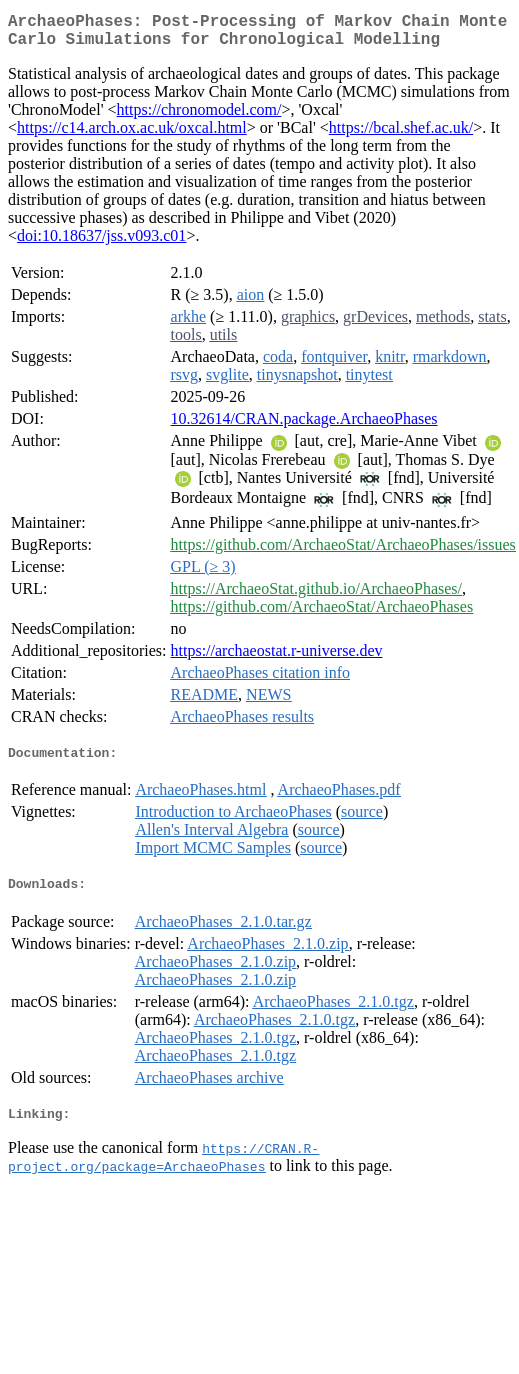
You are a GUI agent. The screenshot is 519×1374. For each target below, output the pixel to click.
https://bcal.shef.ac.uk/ (401, 135)
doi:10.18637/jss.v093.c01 (101, 243)
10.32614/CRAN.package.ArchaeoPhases (304, 426)
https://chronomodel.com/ (199, 117)
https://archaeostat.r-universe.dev (277, 658)
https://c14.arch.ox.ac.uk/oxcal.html (132, 135)
